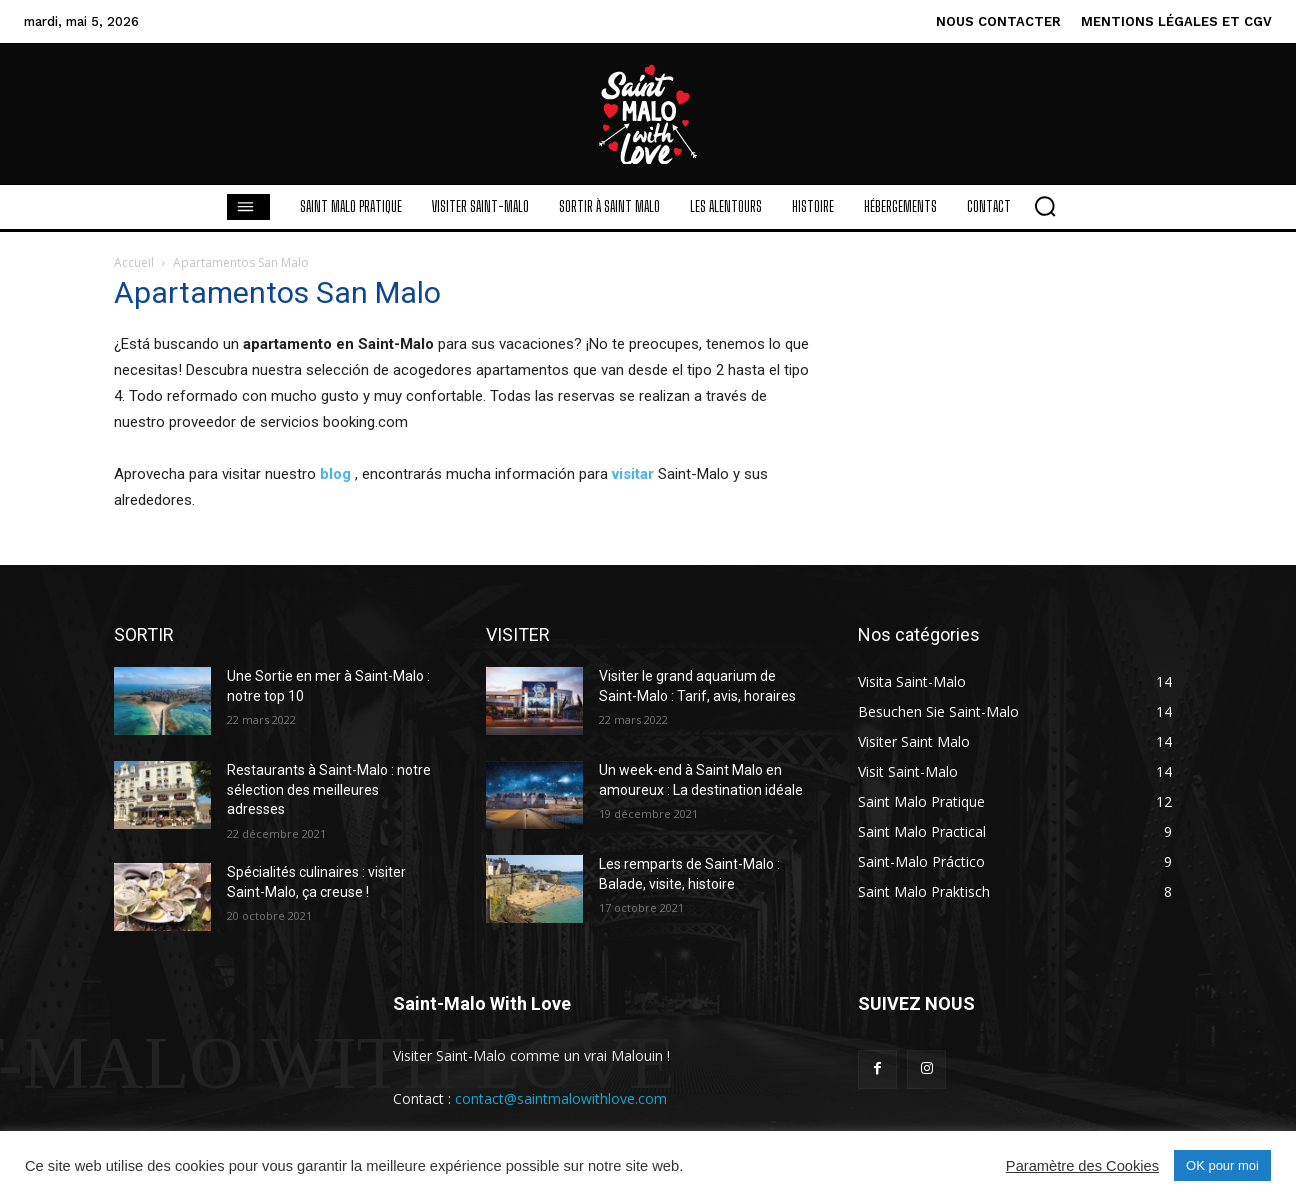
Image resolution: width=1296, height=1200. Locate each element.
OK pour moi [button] (1222, 1165)
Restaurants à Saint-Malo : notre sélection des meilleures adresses (329, 789)
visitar (633, 474)
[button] (1045, 206)
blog (335, 474)
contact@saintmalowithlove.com (561, 1098)
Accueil (134, 262)
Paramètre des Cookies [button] (1082, 1166)
